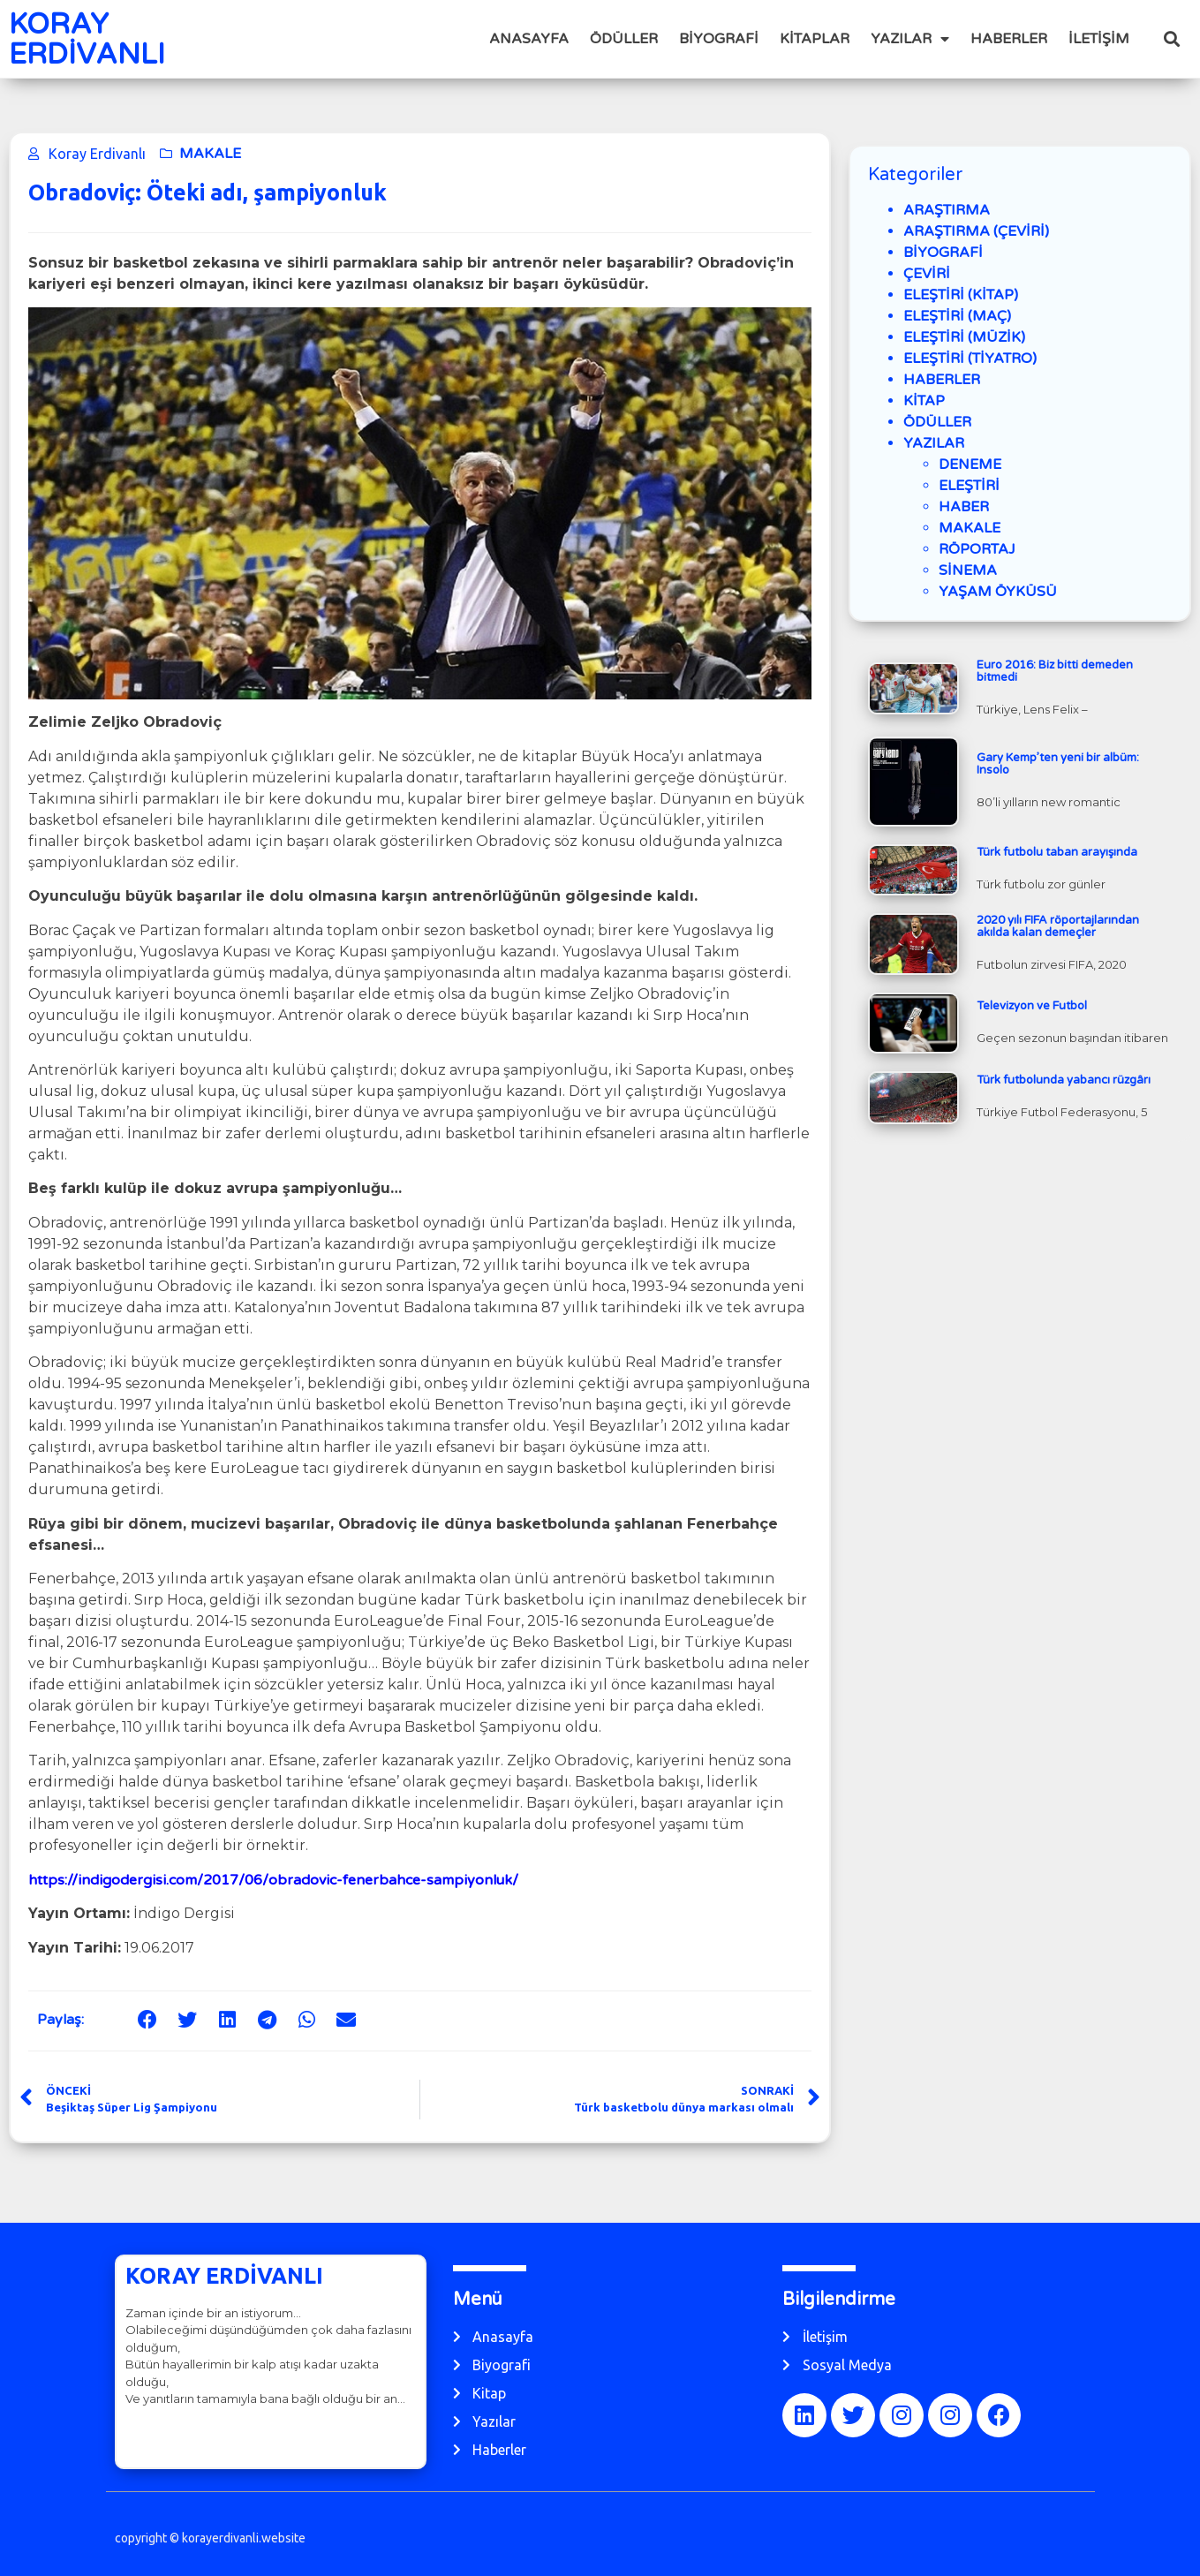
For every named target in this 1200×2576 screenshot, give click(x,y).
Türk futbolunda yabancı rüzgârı (1064, 1080)
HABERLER (1008, 39)
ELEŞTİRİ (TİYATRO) (970, 358)
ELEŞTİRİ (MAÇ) (957, 316)
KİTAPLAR (814, 39)
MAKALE (210, 153)
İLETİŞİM (1098, 39)
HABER (964, 507)
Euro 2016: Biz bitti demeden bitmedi (1055, 671)
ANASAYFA (529, 39)
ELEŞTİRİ (969, 486)
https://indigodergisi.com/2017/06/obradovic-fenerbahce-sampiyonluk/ (273, 1880)
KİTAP (924, 401)
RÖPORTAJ (977, 549)
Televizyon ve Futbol (1032, 1006)
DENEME (970, 464)
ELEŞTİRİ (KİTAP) (960, 295)
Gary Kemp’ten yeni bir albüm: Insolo (1058, 764)
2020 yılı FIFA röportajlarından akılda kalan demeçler (1058, 926)
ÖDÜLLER (624, 39)
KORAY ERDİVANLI (87, 40)
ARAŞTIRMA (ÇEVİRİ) (976, 231)
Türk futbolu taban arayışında (1057, 852)
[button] (1172, 39)
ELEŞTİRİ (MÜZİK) (964, 337)
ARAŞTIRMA (946, 210)
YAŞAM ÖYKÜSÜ (998, 592)
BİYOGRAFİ (718, 39)
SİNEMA (968, 570)
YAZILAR (910, 39)
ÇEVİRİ (926, 274)
